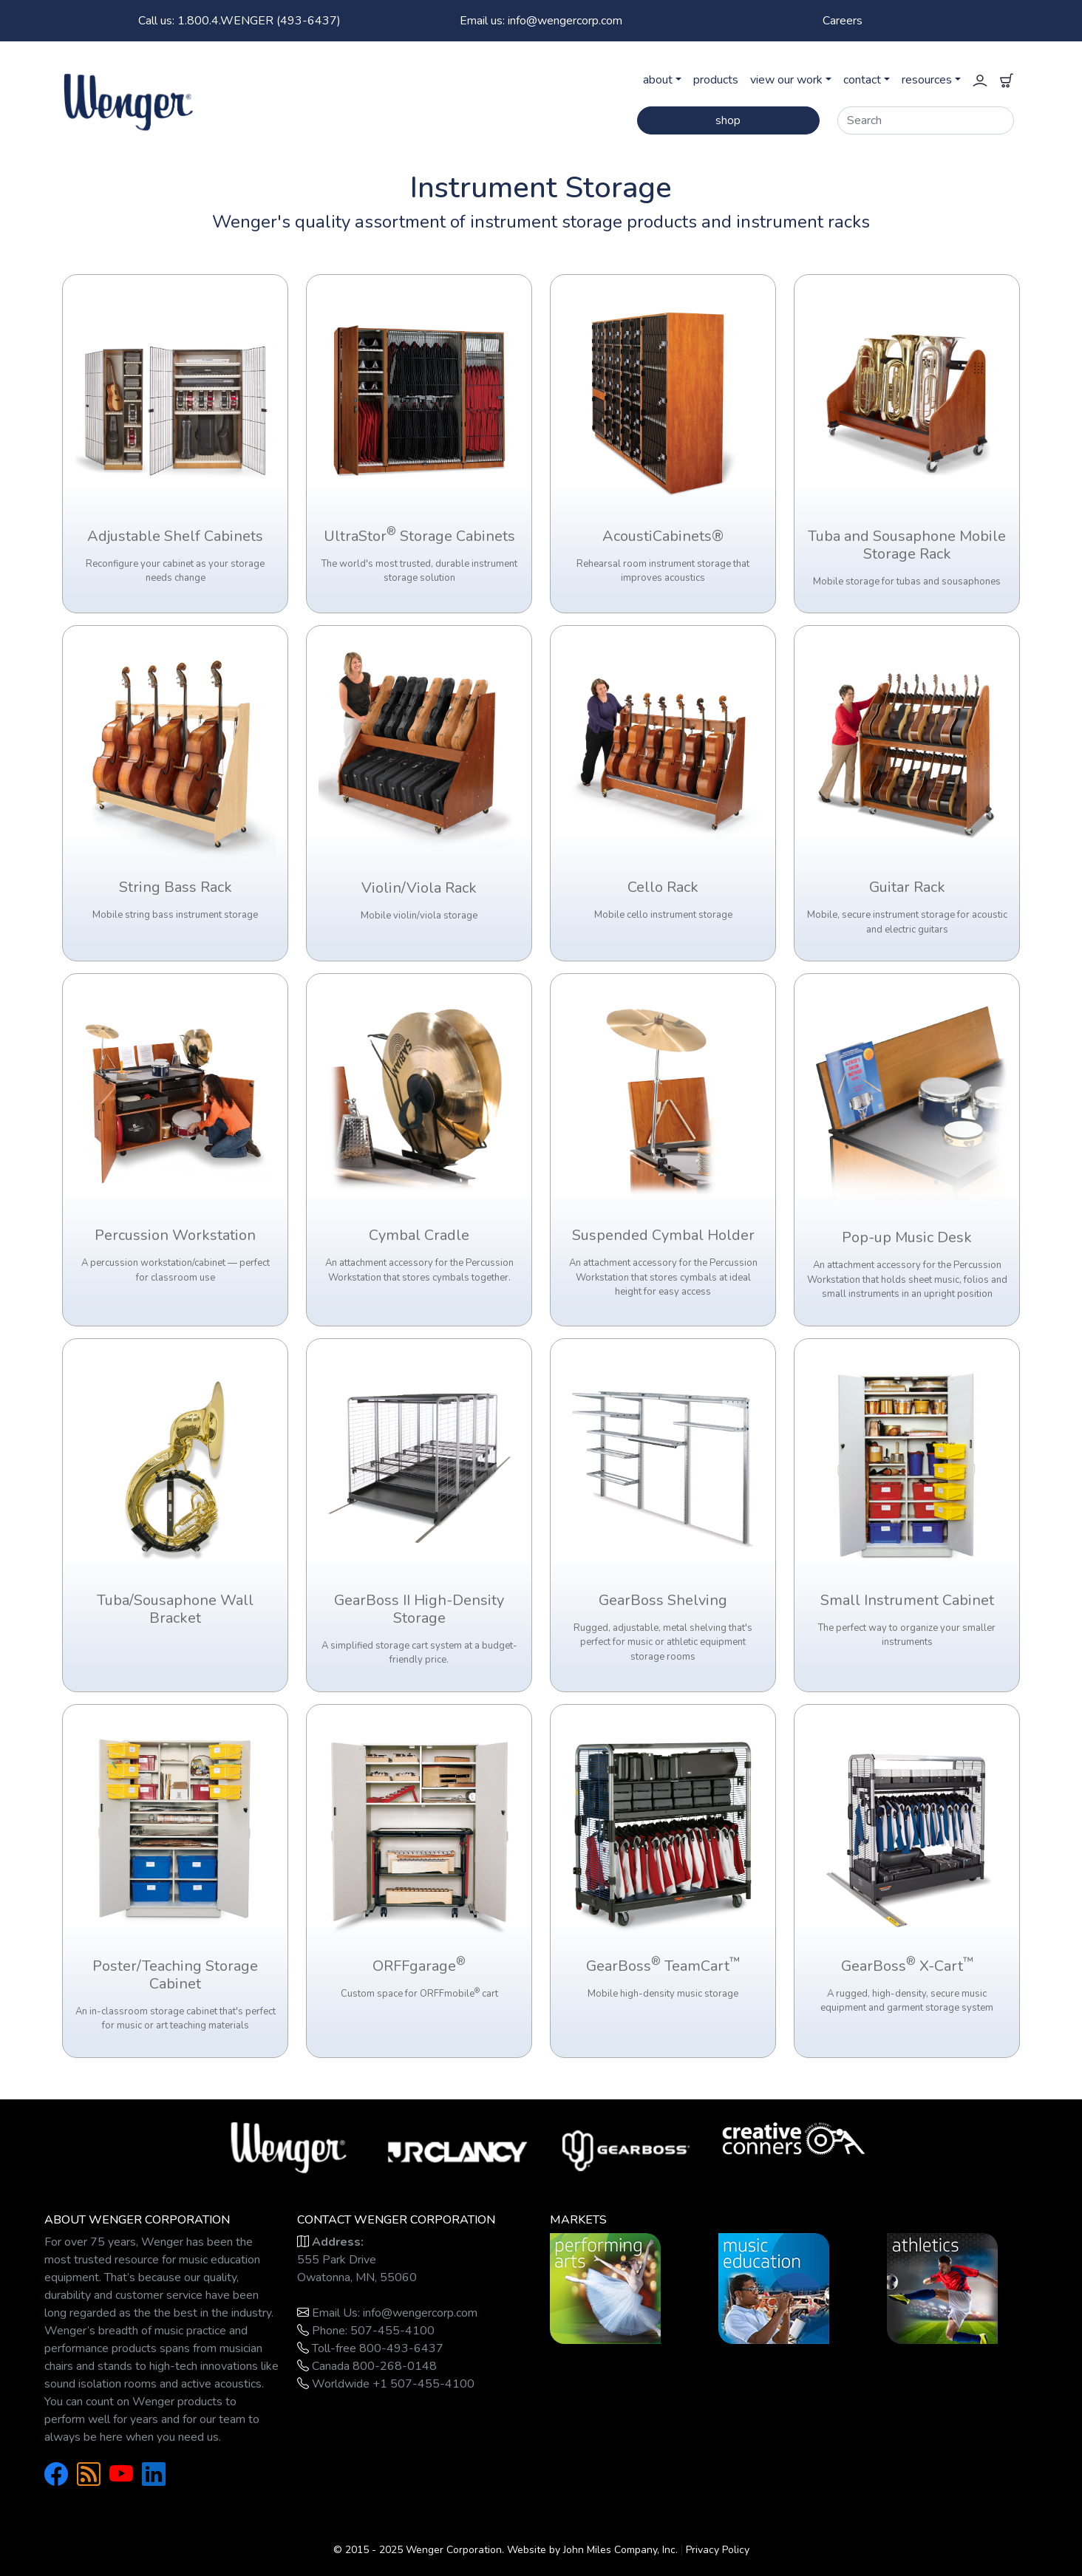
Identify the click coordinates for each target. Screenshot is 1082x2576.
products (715, 80)
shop (728, 120)
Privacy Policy (717, 2550)
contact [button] (862, 80)
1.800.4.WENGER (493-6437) (239, 21)
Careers (842, 21)
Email (541, 21)
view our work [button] (786, 80)
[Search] (925, 120)
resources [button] (927, 80)
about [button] (658, 80)
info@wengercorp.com (420, 2313)
